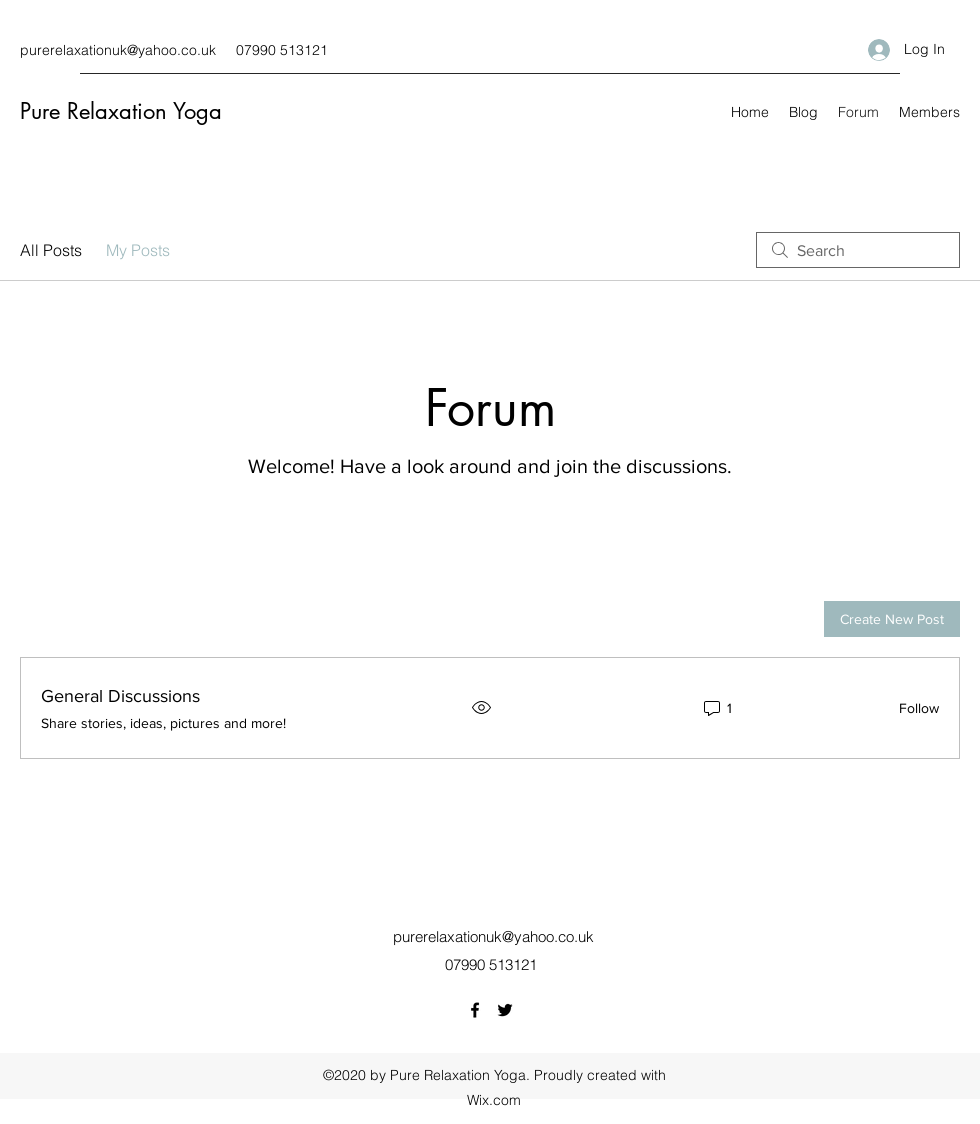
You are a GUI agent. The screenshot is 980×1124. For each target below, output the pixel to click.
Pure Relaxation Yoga (121, 111)
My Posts (138, 250)
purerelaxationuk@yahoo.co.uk (118, 50)
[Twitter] (505, 1010)
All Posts (51, 250)
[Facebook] (475, 1010)
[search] (858, 250)
